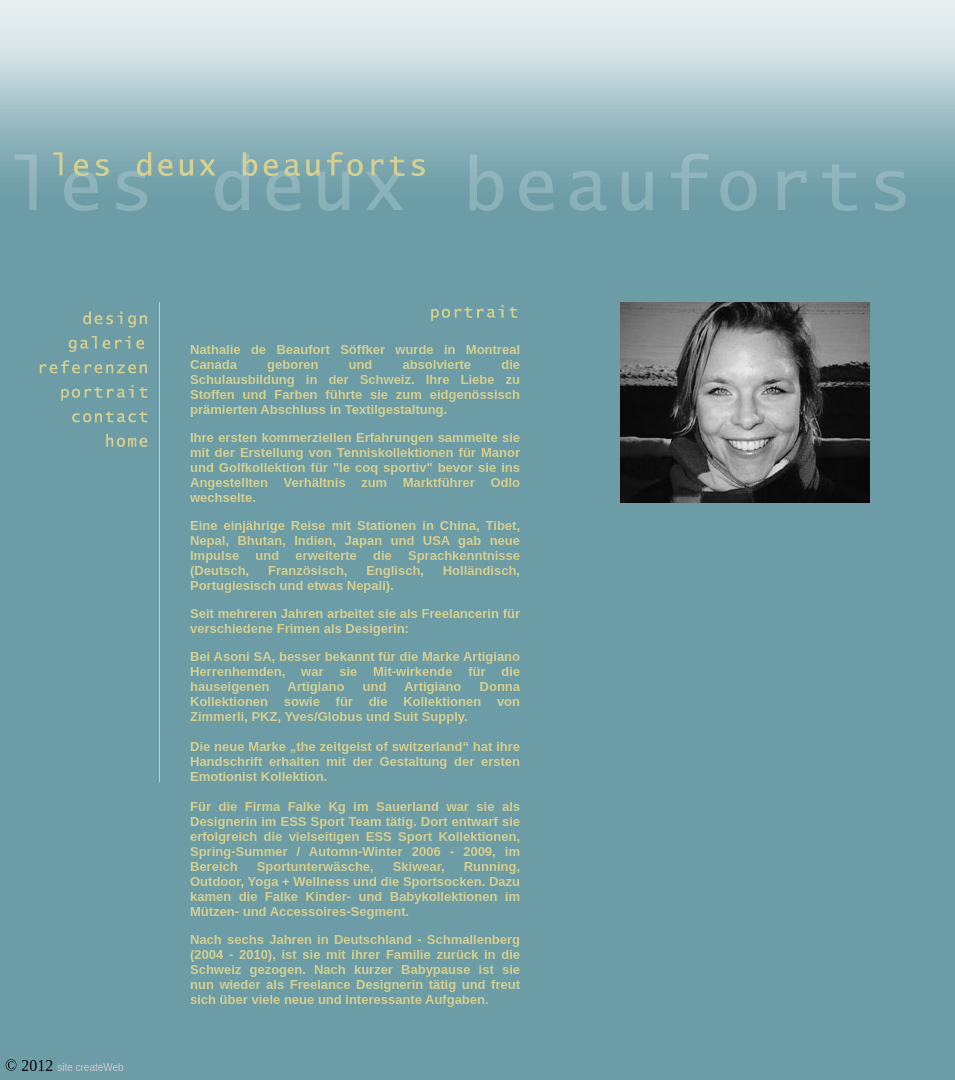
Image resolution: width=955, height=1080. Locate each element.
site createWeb (90, 1067)
